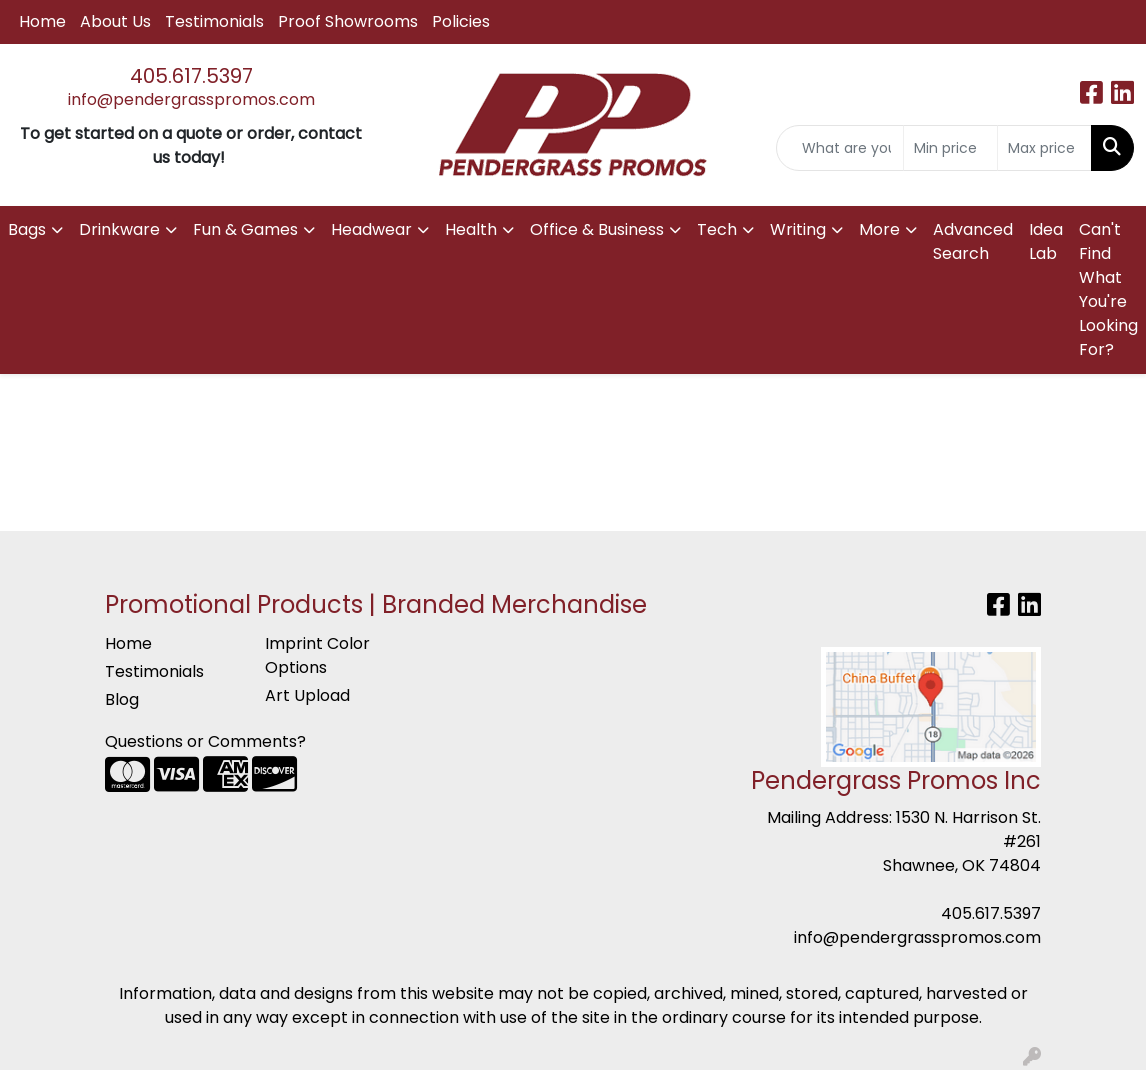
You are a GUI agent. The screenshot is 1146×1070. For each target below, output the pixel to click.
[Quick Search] (840, 148)
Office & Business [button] (597, 229)
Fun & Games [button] (245, 229)
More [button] (879, 229)
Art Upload (307, 695)
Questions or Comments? (205, 741)
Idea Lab (1046, 241)
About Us (115, 21)
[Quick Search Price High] (1044, 148)
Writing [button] (798, 229)
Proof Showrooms (348, 21)
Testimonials (214, 21)
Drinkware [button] (119, 229)
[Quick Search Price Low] (950, 148)
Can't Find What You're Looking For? (1108, 289)
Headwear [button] (371, 229)
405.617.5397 (191, 76)
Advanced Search (973, 241)
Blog (122, 699)
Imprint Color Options (317, 655)
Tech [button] (717, 229)
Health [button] (471, 229)
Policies (461, 21)
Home (42, 21)
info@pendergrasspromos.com (191, 99)
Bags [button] (27, 229)
